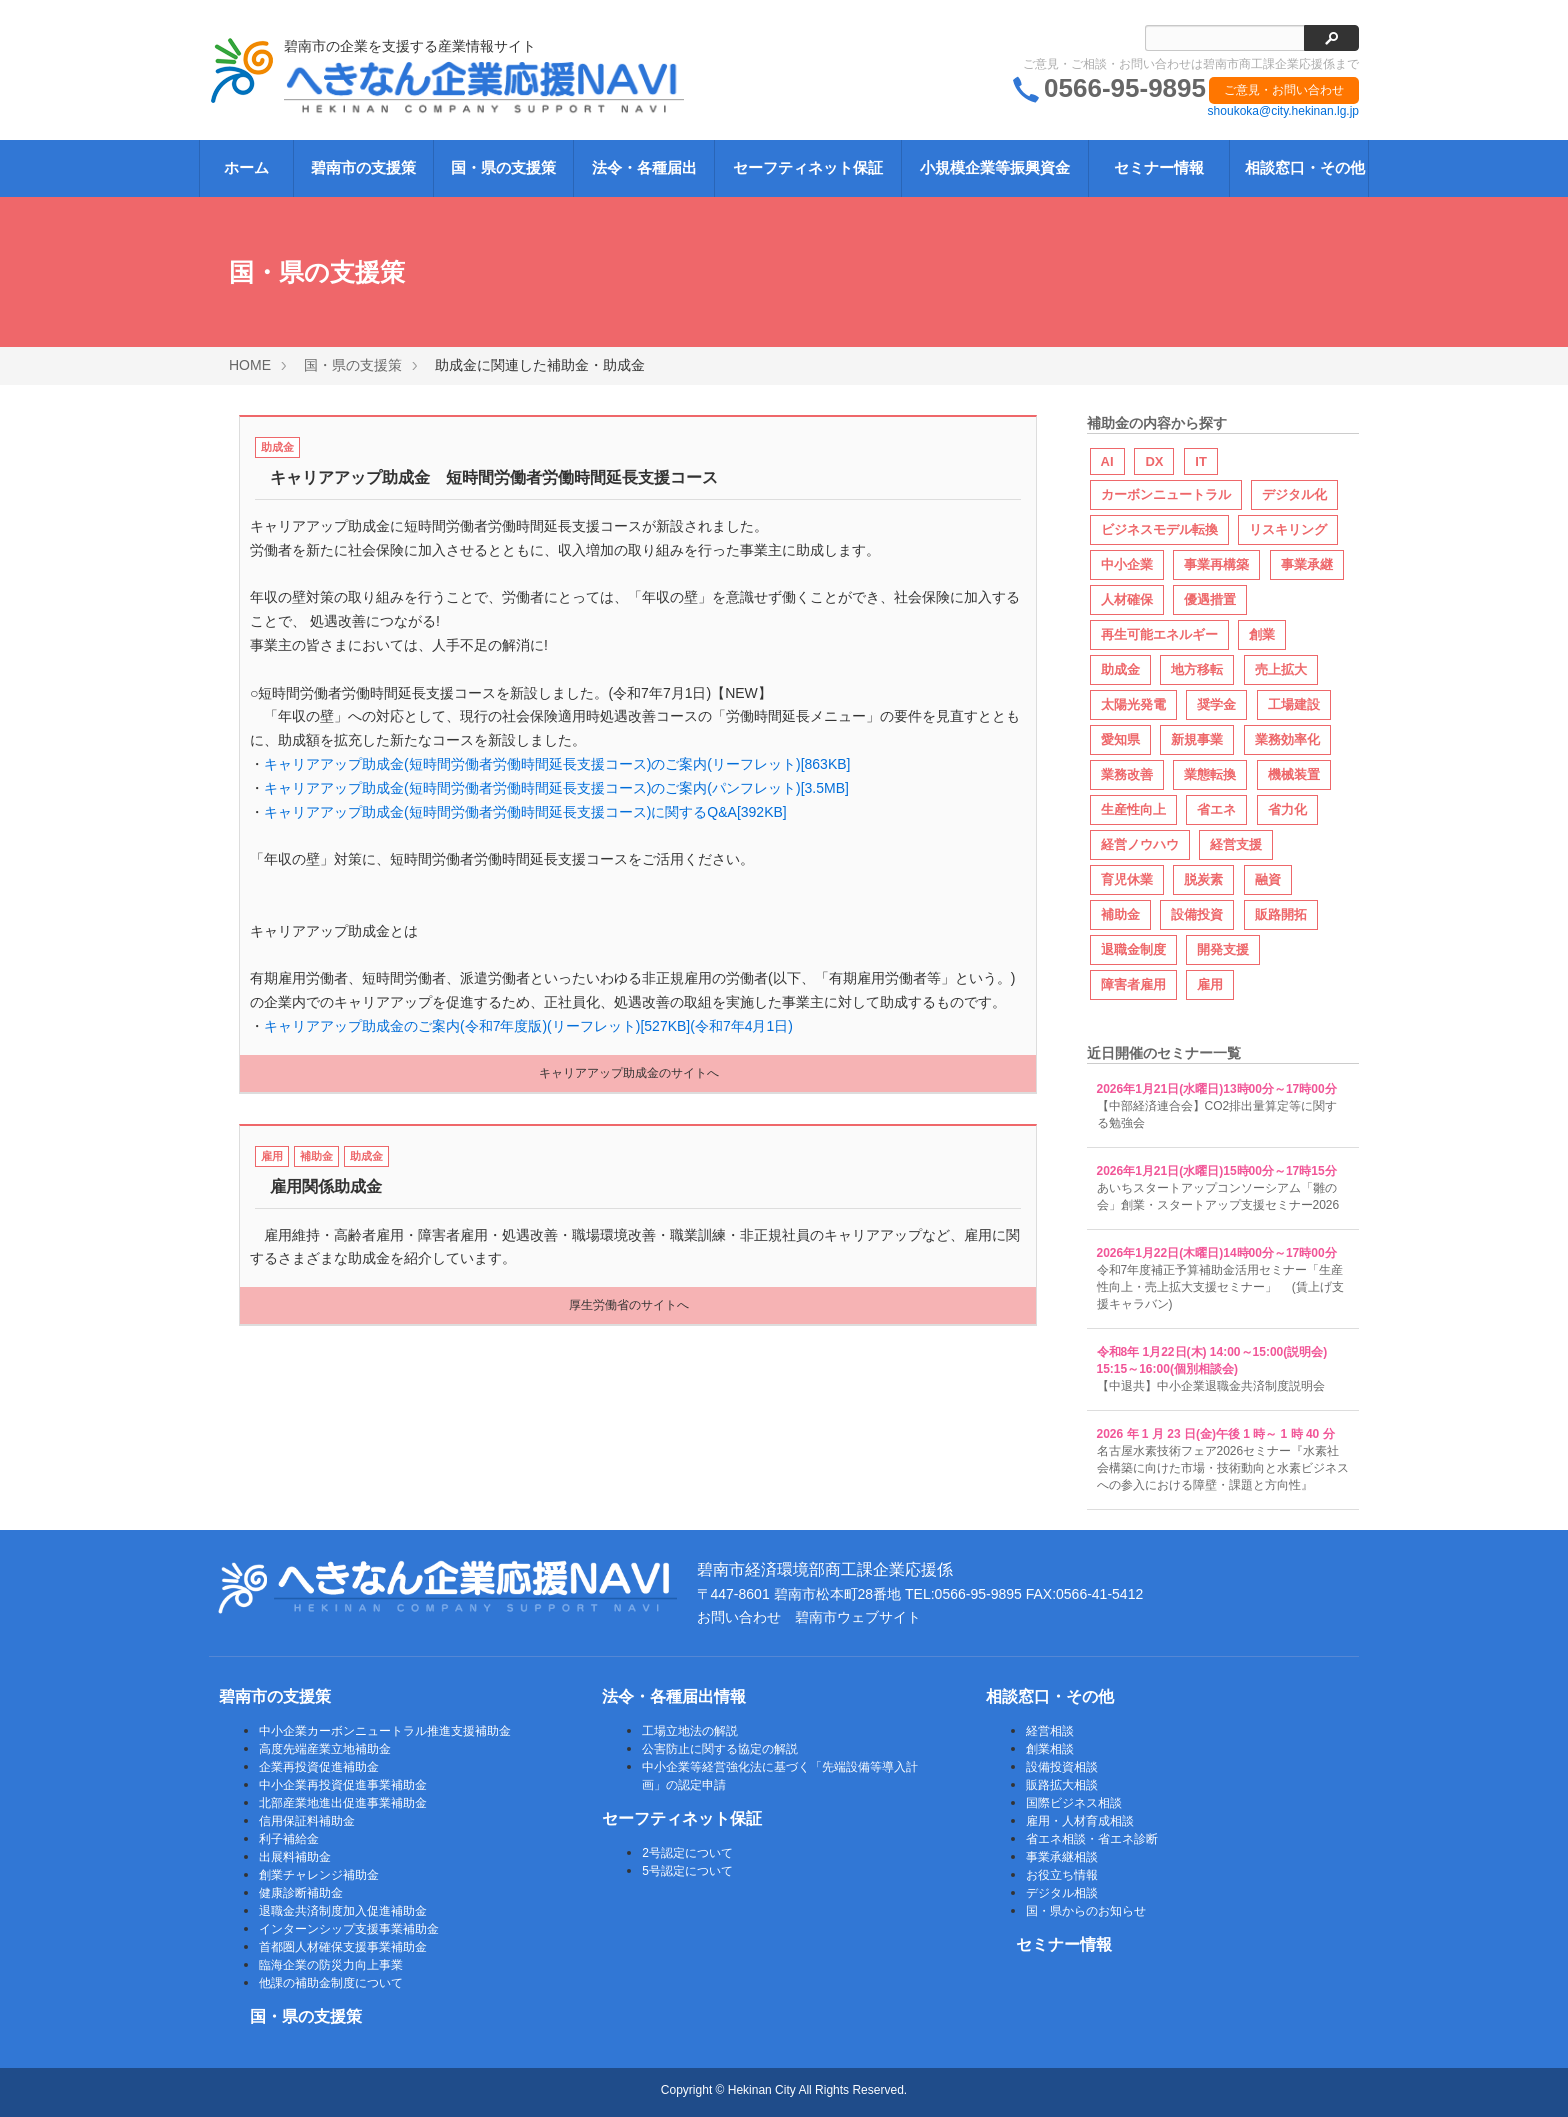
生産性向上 (1133, 809)
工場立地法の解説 (690, 1731)
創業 (1262, 634)
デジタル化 (1294, 494)
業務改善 (1127, 774)
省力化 (1287, 809)
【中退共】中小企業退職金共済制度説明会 (1211, 1386)
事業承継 (1307, 564)
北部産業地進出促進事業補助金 (343, 1803)
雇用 (272, 1156)
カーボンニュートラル (1166, 494)
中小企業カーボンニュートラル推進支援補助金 (385, 1731)
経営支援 (1236, 844)
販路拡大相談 (1062, 1785)
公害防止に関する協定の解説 (720, 1749)
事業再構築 (1216, 564)
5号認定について (687, 1871)
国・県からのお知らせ (1086, 1911)
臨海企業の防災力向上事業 (331, 1965)
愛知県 (1120, 739)
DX (1154, 461)
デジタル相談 (1062, 1893)
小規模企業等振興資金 (995, 167)
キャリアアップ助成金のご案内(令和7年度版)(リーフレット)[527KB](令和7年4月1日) (528, 1026)
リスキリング (1288, 529)
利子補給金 (289, 1839)
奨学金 (1216, 704)
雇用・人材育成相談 (1080, 1821)
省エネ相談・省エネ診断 (1092, 1839)
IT (1201, 461)
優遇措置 (1210, 599)
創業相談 (1050, 1749)
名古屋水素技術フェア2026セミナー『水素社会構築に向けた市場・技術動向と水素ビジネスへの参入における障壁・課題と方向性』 (1223, 1468)
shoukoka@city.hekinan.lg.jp (1283, 111)
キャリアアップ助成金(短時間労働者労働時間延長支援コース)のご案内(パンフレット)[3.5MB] (556, 788)
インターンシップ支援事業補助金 (349, 1929)
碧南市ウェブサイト (858, 1617)
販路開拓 (1281, 914)
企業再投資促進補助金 (319, 1767)
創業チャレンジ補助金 (319, 1875)
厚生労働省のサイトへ (629, 1305)
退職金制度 (1133, 949)
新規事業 (1197, 739)
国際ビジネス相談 (1074, 1803)
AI (1107, 461)
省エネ (1216, 809)
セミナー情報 (1159, 167)
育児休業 (1127, 879)
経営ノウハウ (1140, 844)
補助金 (316, 1156)
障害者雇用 (1133, 984)
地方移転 (1197, 669)
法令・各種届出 (644, 167)
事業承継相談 (1062, 1857)
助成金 (277, 447)
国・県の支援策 (503, 167)
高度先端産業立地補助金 (325, 1749)
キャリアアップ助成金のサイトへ (629, 1073)
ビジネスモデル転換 (1159, 529)
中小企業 (1127, 564)
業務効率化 (1287, 739)
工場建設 (1294, 704)
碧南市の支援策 (363, 167)
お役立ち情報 (1062, 1875)
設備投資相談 (1062, 1767)
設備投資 (1197, 914)
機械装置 (1294, 774)
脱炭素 (1203, 879)
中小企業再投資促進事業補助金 (343, 1785)
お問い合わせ (739, 1617)
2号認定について (687, 1853)
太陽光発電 (1133, 704)
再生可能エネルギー (1159, 634)
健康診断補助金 (301, 1893)
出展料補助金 (295, 1857)
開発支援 (1223, 949)
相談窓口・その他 (1305, 167)
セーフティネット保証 (808, 167)
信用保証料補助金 (307, 1821)
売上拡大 (1281, 669)
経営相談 (1050, 1731)
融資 (1268, 879)
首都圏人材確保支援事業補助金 (343, 1947)
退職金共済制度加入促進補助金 (343, 1911)
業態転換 (1210, 774)
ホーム (246, 167)
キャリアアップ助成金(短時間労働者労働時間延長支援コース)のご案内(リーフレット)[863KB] (557, 764)
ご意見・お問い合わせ (1284, 90)
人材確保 (1127, 599)
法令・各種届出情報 (674, 1696)
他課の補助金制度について (331, 1983)
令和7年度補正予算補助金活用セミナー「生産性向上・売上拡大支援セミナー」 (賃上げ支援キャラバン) (1220, 1287)
